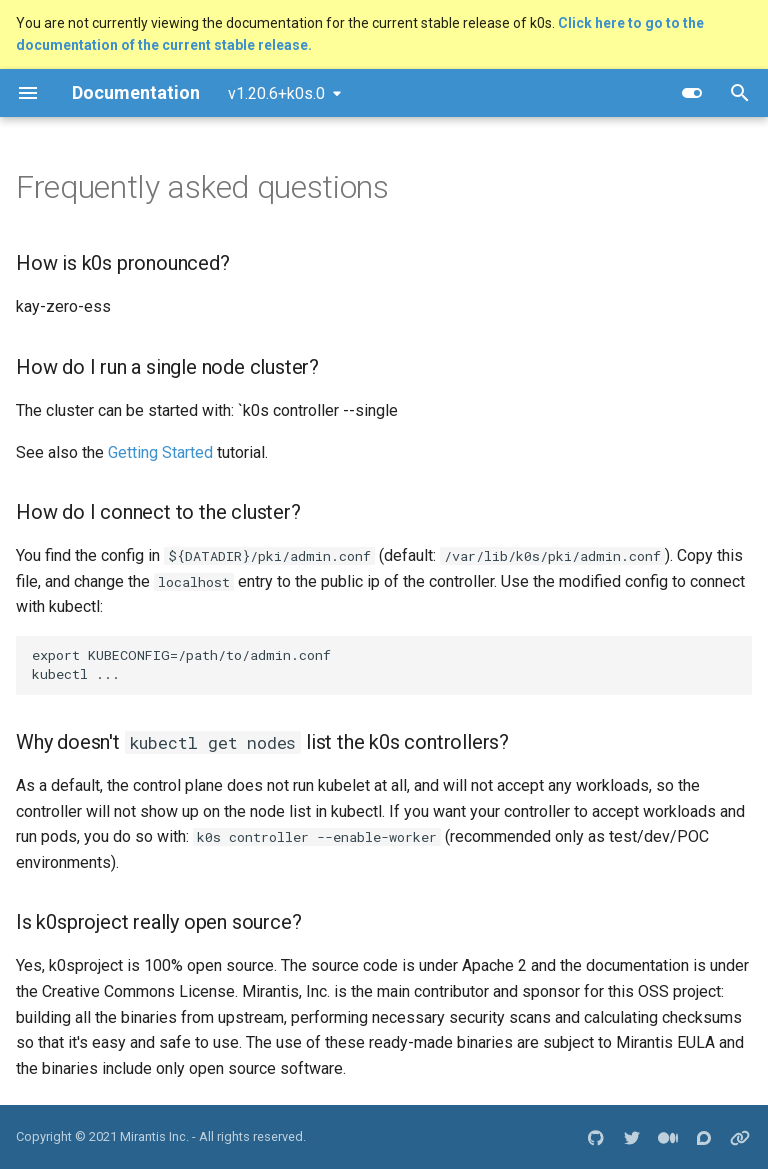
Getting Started (160, 452)
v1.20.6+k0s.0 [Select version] (276, 93)
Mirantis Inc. (154, 1136)
